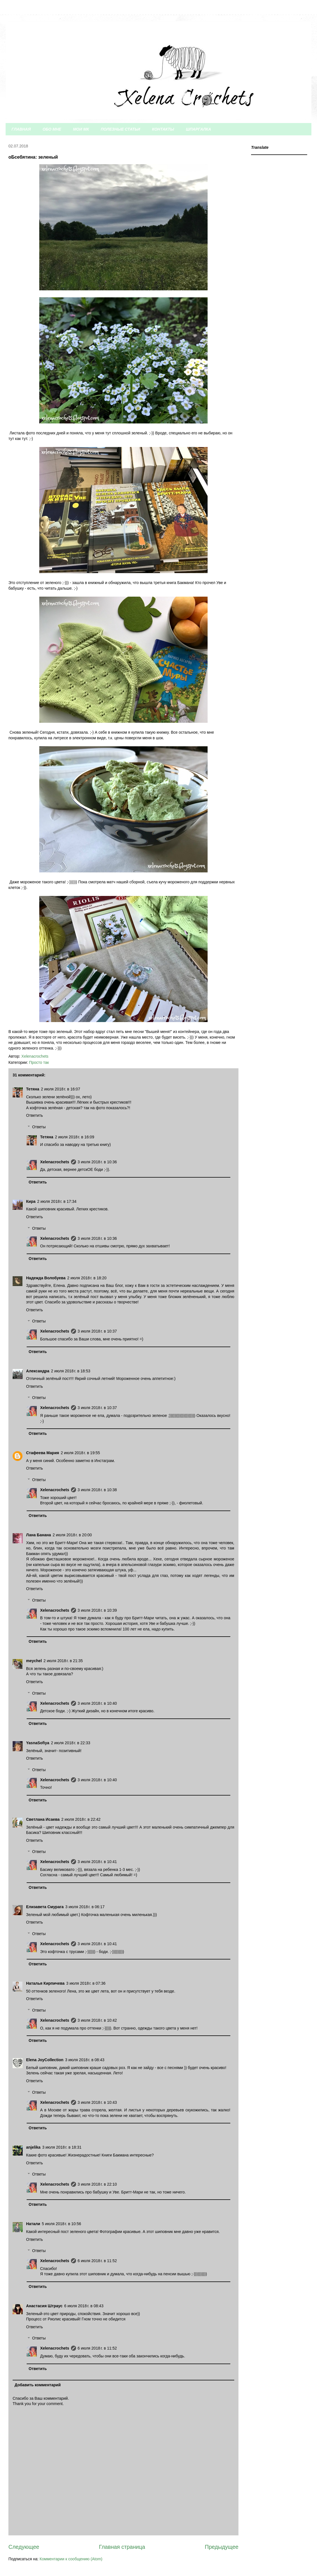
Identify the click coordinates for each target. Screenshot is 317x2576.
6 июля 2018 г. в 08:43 (84, 2306)
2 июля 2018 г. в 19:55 (80, 1453)
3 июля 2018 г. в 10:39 (97, 1610)
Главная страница (122, 2547)
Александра (37, 1371)
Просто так (39, 1062)
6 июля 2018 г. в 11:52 (97, 2260)
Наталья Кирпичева (45, 1983)
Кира (31, 1201)
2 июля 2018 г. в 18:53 (70, 1371)
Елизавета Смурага (45, 1907)
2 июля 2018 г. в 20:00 (72, 1535)
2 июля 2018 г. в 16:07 (60, 1089)
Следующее (23, 2547)
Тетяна (32, 1089)
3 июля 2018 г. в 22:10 (97, 2184)
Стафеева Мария (42, 1453)
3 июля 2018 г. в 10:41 (97, 1861)
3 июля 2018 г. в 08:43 (84, 2060)
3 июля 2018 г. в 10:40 (97, 1703)
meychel (34, 1660)
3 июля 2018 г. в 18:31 (61, 2147)
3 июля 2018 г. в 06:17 (85, 1907)
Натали (33, 2223)
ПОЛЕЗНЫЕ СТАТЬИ (120, 129)
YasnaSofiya (37, 1743)
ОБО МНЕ (52, 129)
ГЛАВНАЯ (21, 129)
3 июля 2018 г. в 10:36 (97, 1162)
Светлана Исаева (42, 1819)
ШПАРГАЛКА (198, 129)
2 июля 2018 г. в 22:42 (80, 1819)
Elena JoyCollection (44, 2060)
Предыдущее (221, 2547)
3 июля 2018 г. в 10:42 (97, 2020)
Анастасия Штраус (44, 2306)
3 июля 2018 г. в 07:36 (85, 1983)
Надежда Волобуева (46, 1278)
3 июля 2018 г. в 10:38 (97, 1490)
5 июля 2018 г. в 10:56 (61, 2223)
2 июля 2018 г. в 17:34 (57, 1201)
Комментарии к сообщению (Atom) (71, 2559)
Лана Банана (38, 1535)
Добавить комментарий (38, 2385)
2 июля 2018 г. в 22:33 (70, 1743)
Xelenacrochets (54, 1162)
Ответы (38, 1127)
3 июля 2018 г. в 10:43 (97, 2102)
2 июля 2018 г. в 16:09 (74, 1137)
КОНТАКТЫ (163, 129)
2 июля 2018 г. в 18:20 (87, 1278)
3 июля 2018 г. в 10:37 (97, 1331)
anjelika (33, 2147)
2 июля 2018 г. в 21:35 (63, 1660)
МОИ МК (81, 129)
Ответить (34, 1115)
